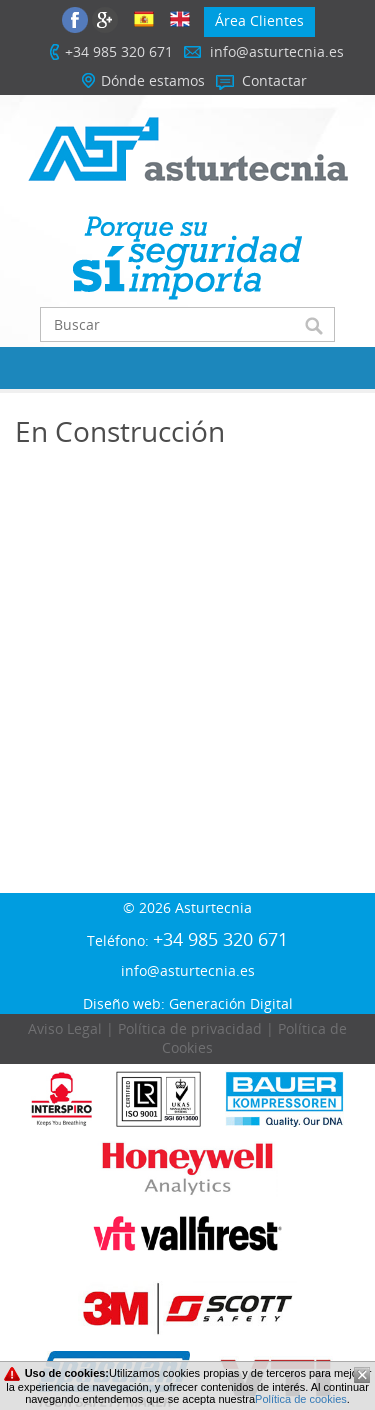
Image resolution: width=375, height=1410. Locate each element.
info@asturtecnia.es (277, 51)
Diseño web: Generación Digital (188, 1003)
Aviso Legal (65, 1028)
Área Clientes (259, 20)
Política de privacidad (190, 1028)
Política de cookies (301, 1399)
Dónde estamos (153, 80)
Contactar (274, 80)
